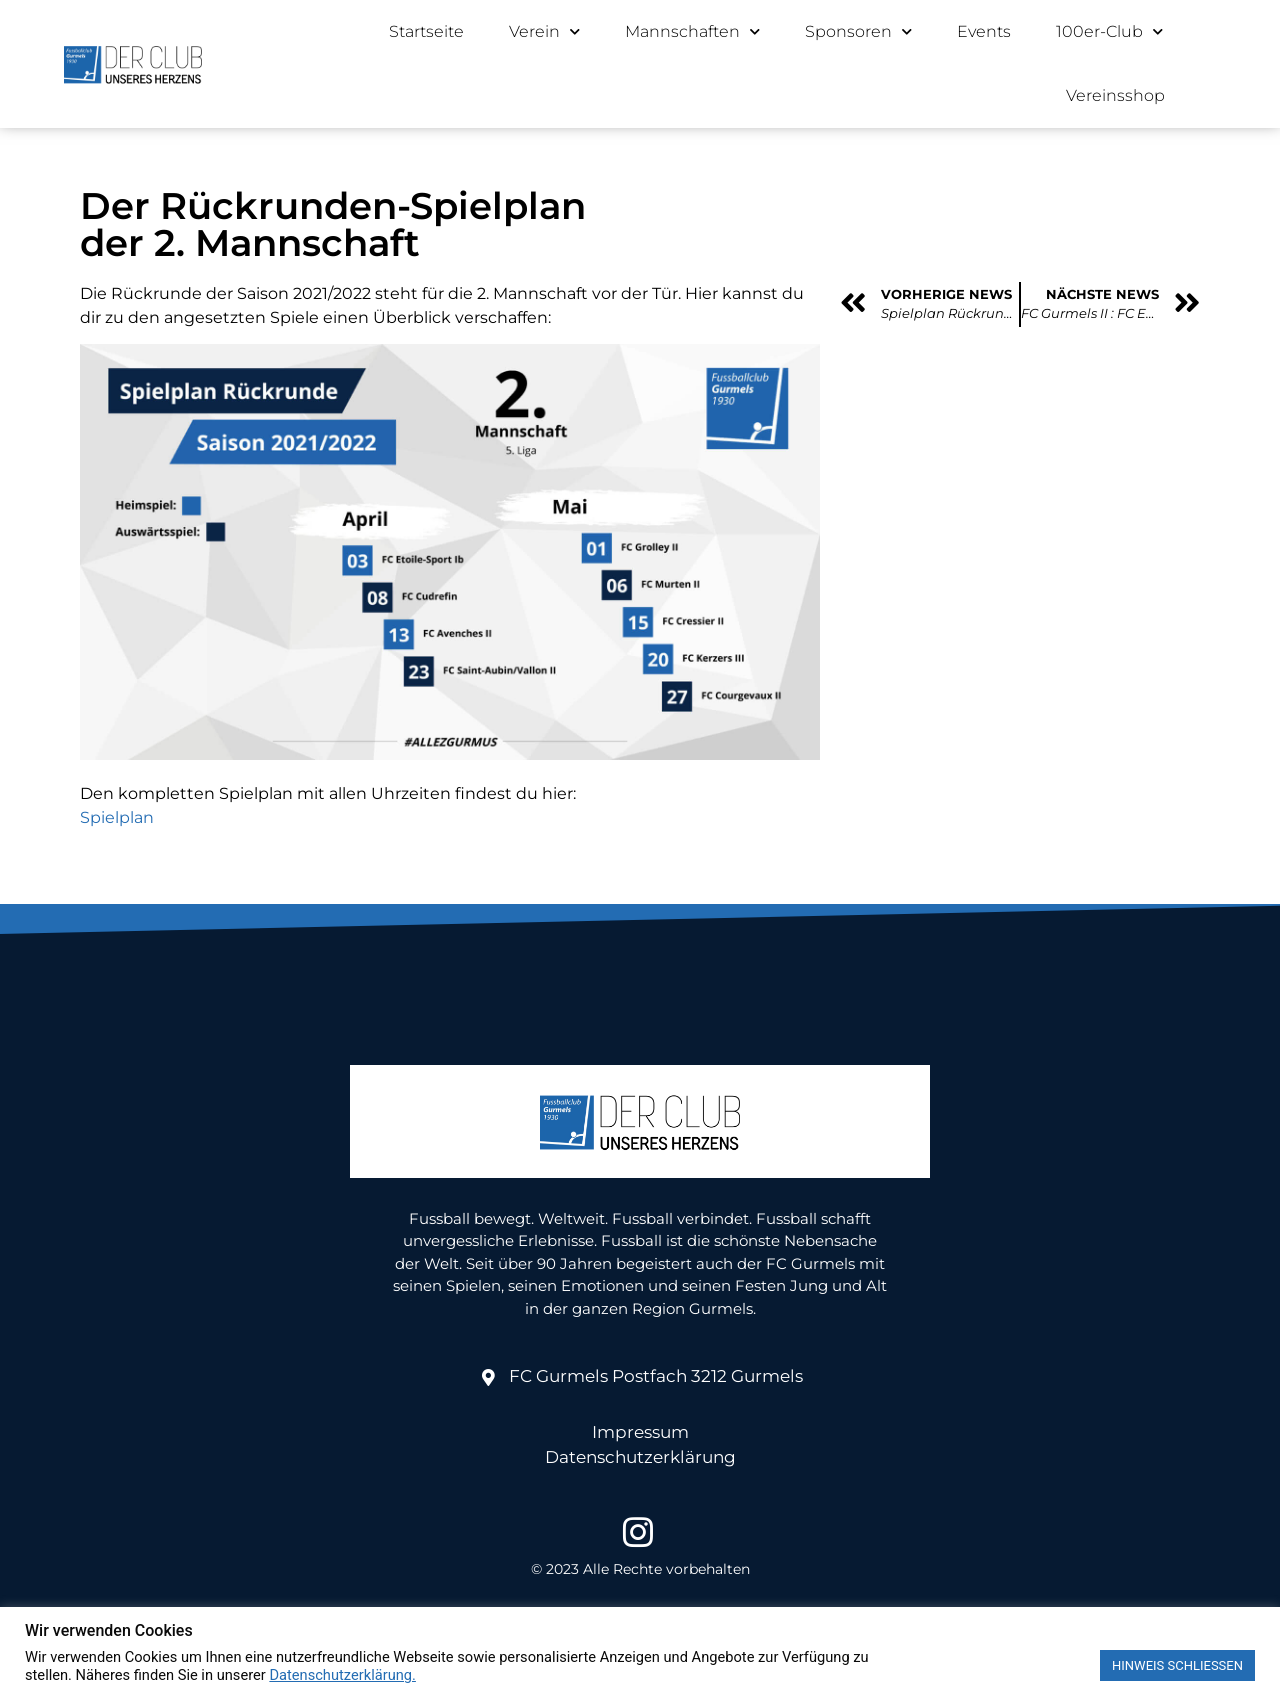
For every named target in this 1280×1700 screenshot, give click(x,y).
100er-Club (1109, 31)
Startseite (426, 31)
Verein (544, 31)
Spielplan (117, 817)
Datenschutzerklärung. (342, 1675)
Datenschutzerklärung (640, 1457)
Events (984, 31)
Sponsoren (858, 31)
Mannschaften (692, 31)
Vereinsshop (1115, 95)
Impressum (640, 1432)
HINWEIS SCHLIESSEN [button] (1177, 1665)
